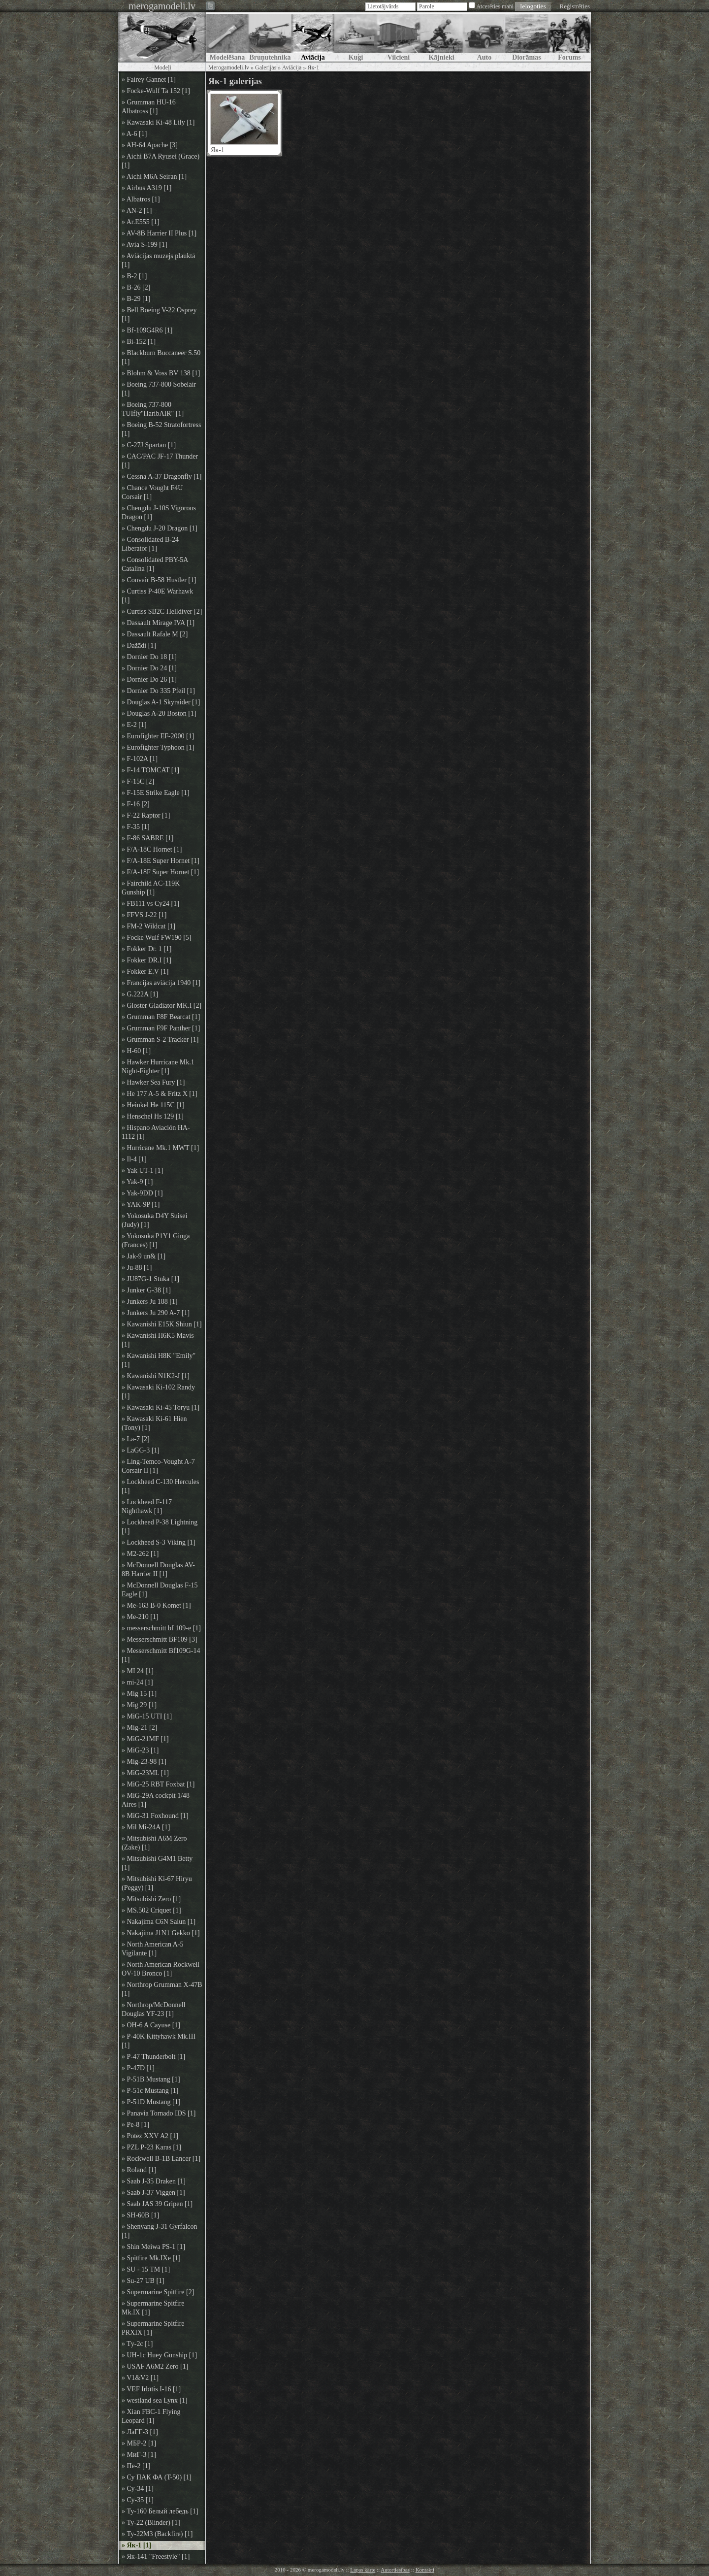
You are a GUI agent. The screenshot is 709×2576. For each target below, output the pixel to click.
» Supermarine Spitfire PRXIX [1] (153, 2328)
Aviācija (292, 67)
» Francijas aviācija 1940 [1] (161, 983)
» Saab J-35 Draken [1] (154, 2181)
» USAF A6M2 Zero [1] (155, 2366)
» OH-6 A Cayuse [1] (151, 2025)
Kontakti (425, 2570)
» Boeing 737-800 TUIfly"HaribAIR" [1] (153, 409)
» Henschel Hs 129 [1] (153, 1116)
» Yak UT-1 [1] (142, 1170)
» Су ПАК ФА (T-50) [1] (157, 2477)
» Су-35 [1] (138, 2500)
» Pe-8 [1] (135, 2124)
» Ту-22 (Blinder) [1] (151, 2522)
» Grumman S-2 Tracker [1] (160, 1039)
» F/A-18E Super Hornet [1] (160, 860)
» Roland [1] (139, 2170)
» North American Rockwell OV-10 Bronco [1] (160, 1969)
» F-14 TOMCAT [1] (150, 770)
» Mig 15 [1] (139, 1693)
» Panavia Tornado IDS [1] (158, 2113)
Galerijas (265, 67)
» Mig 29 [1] (139, 1705)
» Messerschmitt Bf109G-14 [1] (161, 1655)
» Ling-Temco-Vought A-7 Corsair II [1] (158, 1466)
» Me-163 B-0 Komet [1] (156, 1605)
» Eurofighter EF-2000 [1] (158, 736)
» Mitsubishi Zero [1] (151, 1899)
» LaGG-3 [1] (141, 1450)
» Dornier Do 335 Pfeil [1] (158, 690)
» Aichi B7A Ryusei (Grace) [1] (160, 161)
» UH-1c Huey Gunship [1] (159, 2355)
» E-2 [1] (134, 724)
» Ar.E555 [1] (141, 222)
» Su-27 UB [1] (143, 2280)
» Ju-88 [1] (137, 1267)
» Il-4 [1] (134, 1159)
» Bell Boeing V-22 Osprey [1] (159, 314)
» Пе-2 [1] (136, 2466)
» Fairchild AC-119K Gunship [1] (151, 888)
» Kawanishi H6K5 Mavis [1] (158, 1340)
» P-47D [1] (138, 2068)
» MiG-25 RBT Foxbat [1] (158, 1784)
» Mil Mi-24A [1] (146, 1827)
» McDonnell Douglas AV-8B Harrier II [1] (158, 1569)
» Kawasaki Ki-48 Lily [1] (158, 122)
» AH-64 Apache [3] (150, 145)
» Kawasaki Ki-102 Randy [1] (158, 1392)
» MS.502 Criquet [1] (151, 1910)
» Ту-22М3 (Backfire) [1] (157, 2534)
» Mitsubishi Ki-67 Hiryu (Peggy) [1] (157, 1883)
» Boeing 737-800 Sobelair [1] (159, 389)
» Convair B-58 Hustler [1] (159, 580)
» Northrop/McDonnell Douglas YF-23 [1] (153, 2009)
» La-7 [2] (136, 1439)
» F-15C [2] (138, 781)
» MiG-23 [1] (140, 1750)
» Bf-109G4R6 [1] (147, 330)
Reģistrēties (575, 6)
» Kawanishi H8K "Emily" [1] (158, 1360)
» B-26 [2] (136, 287)
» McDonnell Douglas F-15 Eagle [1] (159, 1590)
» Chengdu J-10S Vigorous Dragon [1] (159, 512)
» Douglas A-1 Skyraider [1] (161, 702)
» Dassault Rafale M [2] (155, 634)
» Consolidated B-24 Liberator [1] (150, 544)
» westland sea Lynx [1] (155, 2400)
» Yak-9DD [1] (142, 1193)
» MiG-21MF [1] (145, 1739)
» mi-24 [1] (137, 1682)
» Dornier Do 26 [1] (149, 679)
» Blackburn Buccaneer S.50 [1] (161, 357)
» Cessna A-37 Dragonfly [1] (162, 476)
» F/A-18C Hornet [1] (152, 849)
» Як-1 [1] (136, 2545)
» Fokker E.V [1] (145, 971)
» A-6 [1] (134, 133)
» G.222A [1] (140, 994)
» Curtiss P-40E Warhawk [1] (157, 596)
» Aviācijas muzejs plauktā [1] (158, 260)
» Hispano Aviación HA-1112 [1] (156, 1132)
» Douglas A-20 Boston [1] (159, 713)
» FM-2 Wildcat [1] (148, 926)
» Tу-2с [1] (137, 2343)
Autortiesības (395, 2570)
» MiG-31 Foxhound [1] (155, 1815)
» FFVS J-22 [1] (144, 915)
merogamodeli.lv (162, 5)
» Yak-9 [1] (137, 1182)
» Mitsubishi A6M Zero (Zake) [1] (154, 1843)
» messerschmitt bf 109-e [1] (161, 1628)
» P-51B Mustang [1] (151, 2079)
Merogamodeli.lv (228, 67)
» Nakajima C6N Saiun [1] (158, 1921)
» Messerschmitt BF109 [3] (159, 1639)
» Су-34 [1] (138, 2488)
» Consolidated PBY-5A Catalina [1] (155, 564)
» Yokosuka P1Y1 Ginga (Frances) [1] (156, 1240)
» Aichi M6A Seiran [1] (154, 176)
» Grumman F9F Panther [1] (161, 1028)
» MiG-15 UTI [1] (147, 1716)
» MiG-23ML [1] (145, 1773)
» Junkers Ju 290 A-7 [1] (156, 1313)
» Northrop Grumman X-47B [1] (162, 1989)
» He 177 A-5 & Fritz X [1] (159, 1093)
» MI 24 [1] (138, 1671)
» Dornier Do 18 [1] (149, 657)
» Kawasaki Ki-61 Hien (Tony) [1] (154, 1423)
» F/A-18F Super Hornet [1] (160, 872)
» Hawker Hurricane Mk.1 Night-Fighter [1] (158, 1066)
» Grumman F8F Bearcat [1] (161, 1017)
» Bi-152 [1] (139, 341)
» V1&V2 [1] (140, 2377)
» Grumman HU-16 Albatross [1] (149, 107)
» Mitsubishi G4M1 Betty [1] (157, 1863)
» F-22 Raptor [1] (146, 815)
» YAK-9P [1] (141, 1204)
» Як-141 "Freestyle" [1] (156, 2556)
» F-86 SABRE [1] (147, 838)
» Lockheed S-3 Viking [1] (158, 1542)
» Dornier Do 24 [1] (149, 668)
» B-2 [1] (134, 276)
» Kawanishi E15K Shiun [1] (162, 1324)
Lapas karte (362, 2570)
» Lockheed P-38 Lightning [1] (159, 1527)
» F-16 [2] (136, 804)
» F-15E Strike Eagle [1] (156, 792)
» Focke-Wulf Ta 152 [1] (156, 91)
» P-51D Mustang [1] (151, 2102)
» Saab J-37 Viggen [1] (153, 2192)
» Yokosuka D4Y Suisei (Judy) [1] (154, 1220)
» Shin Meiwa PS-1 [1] (153, 2246)
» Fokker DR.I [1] (146, 960)
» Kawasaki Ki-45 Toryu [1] (160, 1407)
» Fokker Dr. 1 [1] (147, 949)
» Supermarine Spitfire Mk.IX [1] (153, 2308)
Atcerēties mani (495, 6)
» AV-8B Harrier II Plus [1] (159, 233)
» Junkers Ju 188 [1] (150, 1301)
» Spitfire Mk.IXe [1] (151, 2258)
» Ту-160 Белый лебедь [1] (160, 2511)
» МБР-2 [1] (139, 2443)
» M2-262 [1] (140, 1553)
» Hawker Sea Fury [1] (153, 1082)
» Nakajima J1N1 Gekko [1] (161, 1933)
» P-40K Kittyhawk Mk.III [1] (158, 2041)
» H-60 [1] (136, 1051)
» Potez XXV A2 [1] (150, 2136)
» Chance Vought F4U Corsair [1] (152, 492)
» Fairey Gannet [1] (149, 79)
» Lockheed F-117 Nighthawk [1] (147, 1506)
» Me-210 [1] (140, 1616)
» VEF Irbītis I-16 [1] (151, 2389)
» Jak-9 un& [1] (143, 1256)
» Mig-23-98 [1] (144, 1761)
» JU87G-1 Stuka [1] (150, 1279)
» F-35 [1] (136, 826)
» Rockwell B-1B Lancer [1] (161, 2158)
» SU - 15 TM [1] (146, 2269)
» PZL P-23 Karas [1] (151, 2147)
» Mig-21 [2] (139, 1727)
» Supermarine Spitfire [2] (158, 2292)
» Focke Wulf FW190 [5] (157, 937)
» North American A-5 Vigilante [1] (153, 1949)
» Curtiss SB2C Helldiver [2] (162, 611)
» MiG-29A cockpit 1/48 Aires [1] (156, 1800)
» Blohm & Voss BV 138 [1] (161, 373)
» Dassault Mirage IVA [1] (158, 623)
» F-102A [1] (140, 758)
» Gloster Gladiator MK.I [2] (161, 1005)
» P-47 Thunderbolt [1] (153, 2056)
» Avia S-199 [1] (144, 244)
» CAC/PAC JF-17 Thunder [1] (160, 461)
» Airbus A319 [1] (147, 188)
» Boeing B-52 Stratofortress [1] (161, 429)
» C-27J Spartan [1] (149, 445)
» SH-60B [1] (140, 2215)
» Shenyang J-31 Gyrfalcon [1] (159, 2231)
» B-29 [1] (136, 298)
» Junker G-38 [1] (146, 1290)
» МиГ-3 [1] (139, 2454)
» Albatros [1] (141, 199)
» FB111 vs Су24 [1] (150, 903)
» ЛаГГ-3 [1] (140, 2432)
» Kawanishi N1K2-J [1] (156, 1376)
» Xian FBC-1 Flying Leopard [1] (151, 2416)
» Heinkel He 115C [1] (153, 1105)
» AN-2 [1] (137, 210)
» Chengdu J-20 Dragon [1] (159, 528)
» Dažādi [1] (139, 645)
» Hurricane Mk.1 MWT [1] (160, 1148)
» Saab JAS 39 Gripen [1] (157, 2204)
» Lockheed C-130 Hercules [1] (160, 1486)
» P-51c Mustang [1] (150, 2090)
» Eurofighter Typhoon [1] (158, 747)
